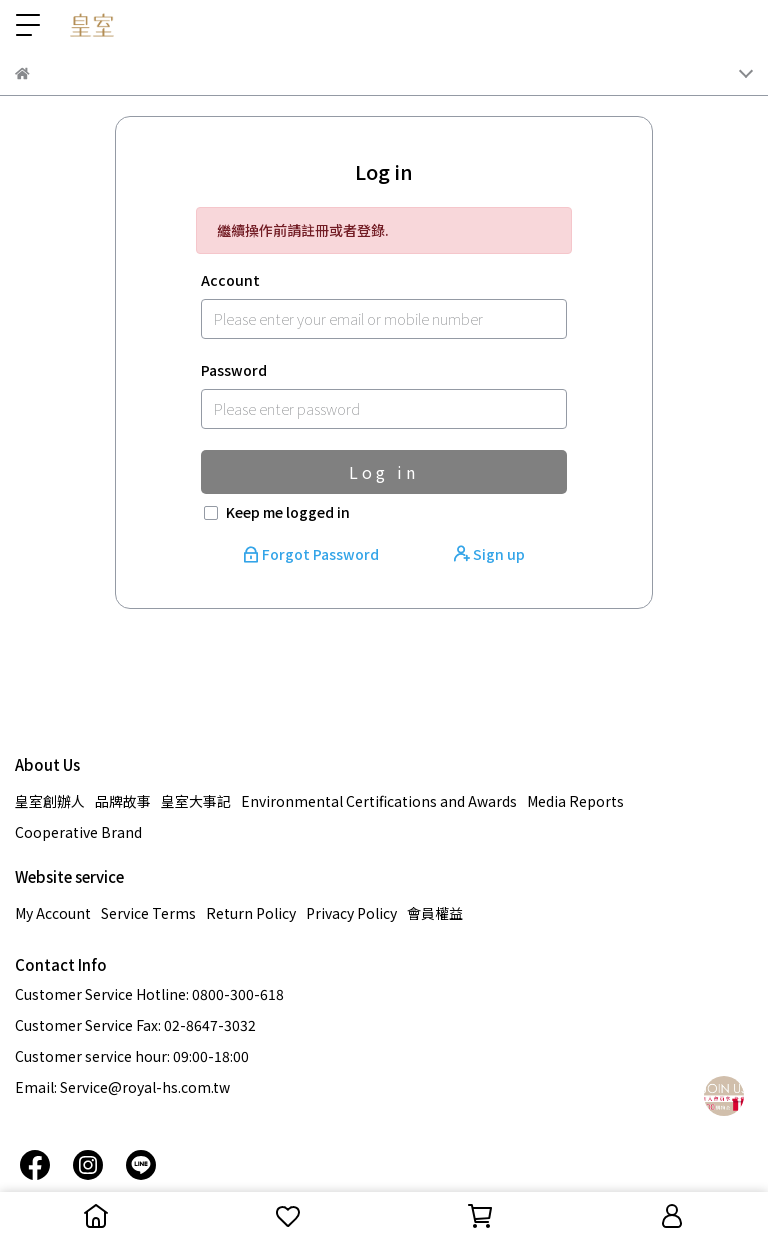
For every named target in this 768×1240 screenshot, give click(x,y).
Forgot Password (312, 554)
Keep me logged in (288, 512)
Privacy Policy (351, 913)
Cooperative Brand (78, 832)
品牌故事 (123, 801)
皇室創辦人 (50, 801)
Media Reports (575, 801)
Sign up (489, 554)
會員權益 (435, 913)
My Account (53, 913)
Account (230, 280)
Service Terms (148, 913)
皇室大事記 (196, 801)
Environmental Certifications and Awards (379, 801)
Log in (384, 472)
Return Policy (251, 913)
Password (234, 370)
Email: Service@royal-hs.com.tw (122, 1087)
